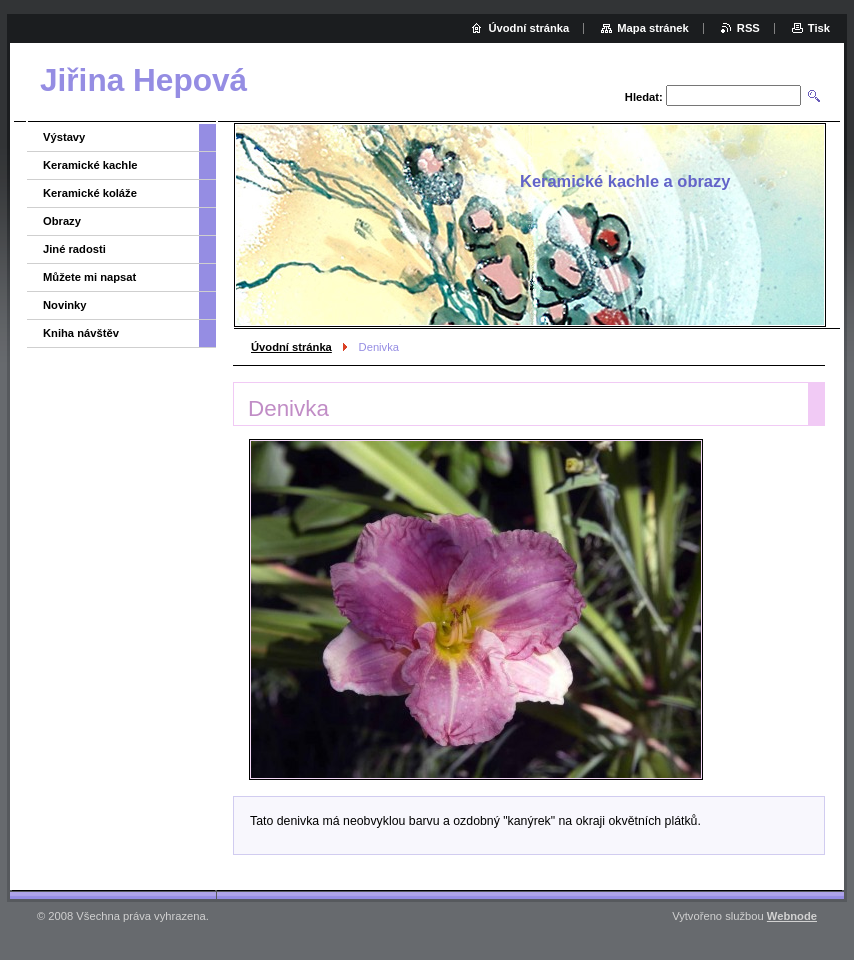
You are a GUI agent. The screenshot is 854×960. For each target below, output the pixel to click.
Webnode (792, 916)
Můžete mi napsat (89, 277)
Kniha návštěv (81, 333)
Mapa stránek (653, 28)
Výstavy (64, 137)
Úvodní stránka (291, 347)
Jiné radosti (74, 249)
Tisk (819, 28)
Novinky (65, 305)
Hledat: (644, 97)
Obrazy (62, 221)
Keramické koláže (90, 193)
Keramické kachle (90, 165)
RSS (748, 28)
